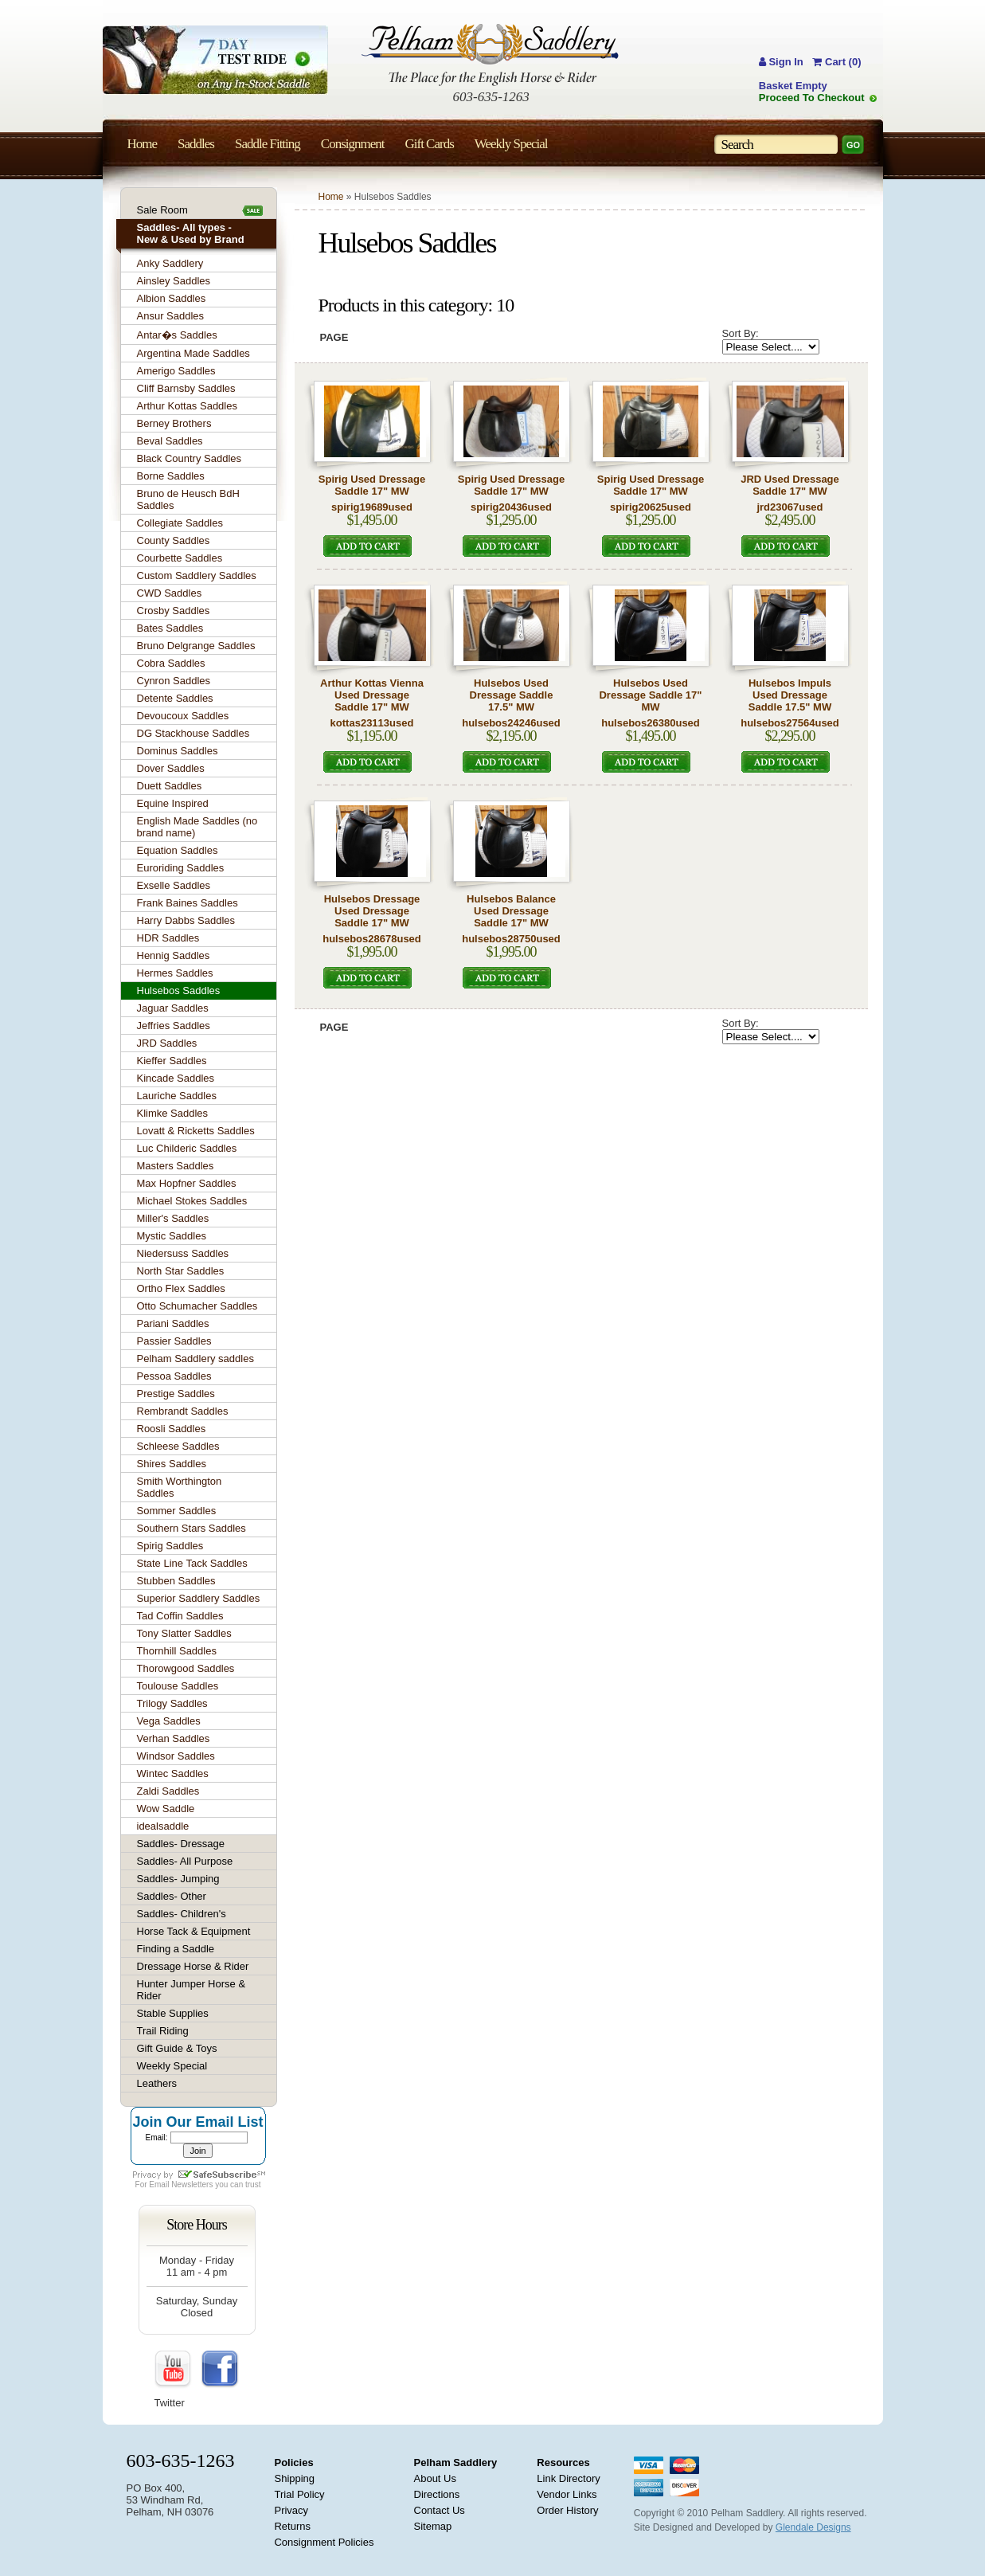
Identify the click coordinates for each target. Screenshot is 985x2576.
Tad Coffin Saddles (180, 1616)
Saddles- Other (171, 1896)
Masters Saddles (175, 1166)
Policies (293, 2462)
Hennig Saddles (173, 955)
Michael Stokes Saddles (192, 1201)
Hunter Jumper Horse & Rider (191, 1990)
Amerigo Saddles (176, 371)
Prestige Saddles (176, 1394)
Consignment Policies (323, 2542)
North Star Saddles (181, 1271)
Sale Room (162, 210)
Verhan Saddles (173, 1738)
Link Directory (568, 2478)
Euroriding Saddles (181, 868)
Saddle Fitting (267, 143)
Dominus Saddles (177, 751)
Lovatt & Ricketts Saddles (196, 1131)
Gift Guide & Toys (177, 2048)
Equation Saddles (177, 850)
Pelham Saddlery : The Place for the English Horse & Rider (490, 54)
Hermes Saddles (175, 973)
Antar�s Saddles (177, 335)
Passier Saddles (174, 1341)
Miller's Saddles (173, 1218)
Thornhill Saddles (177, 1651)
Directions (437, 2494)
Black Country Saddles (189, 458)
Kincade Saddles (176, 1078)
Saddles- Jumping (178, 1879)
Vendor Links (566, 2494)
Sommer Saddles (177, 1511)
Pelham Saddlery (456, 2462)
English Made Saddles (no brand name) (197, 827)
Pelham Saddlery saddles (195, 1358)
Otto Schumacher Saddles (197, 1306)
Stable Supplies (173, 2013)
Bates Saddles (170, 628)
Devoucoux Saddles (183, 716)
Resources (563, 2462)
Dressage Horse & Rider (193, 1966)
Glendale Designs (813, 2527)
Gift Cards (429, 143)
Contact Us (439, 2510)
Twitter (169, 2403)
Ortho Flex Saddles (181, 1288)
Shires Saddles (171, 1464)
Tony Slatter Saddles (184, 1633)
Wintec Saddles (173, 1773)
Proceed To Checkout (812, 98)
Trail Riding (163, 2031)
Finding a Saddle (176, 1949)
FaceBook (220, 2370)
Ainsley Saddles (174, 281)
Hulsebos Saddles (179, 990)
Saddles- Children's (181, 1914)
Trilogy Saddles (172, 1703)
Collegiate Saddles (180, 523)
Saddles (196, 143)
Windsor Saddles (176, 1756)
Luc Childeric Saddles (187, 1148)
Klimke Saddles (173, 1113)
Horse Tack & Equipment (194, 1931)
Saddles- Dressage (181, 1844)
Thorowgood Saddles (186, 1668)
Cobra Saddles (171, 663)
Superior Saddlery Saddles (198, 1598)
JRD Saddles (167, 1043)
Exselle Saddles (174, 885)
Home (331, 196)
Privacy (291, 2510)
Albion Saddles (171, 298)
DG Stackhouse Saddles (193, 733)
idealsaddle (163, 1826)
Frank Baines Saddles (187, 903)
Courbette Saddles (180, 558)
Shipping (294, 2478)
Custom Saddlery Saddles (196, 575)
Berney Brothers (174, 423)
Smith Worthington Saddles (179, 1487)
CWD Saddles (169, 593)
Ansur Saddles (171, 316)
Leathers (157, 2083)
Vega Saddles (169, 1721)
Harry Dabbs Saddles (186, 920)
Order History (567, 2510)
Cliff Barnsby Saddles (186, 388)
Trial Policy (299, 2494)
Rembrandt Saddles (183, 1411)
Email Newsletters (181, 2184)
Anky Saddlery (170, 263)
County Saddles (173, 540)
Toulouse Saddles (178, 1686)
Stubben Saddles (176, 1581)
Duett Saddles (169, 786)
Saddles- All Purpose (185, 1861)
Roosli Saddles (171, 1429)
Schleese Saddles (178, 1446)
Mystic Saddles (171, 1236)
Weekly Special (172, 2066)
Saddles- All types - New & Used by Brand (190, 233)
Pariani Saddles (173, 1323)
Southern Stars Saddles (191, 1528)
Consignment (353, 143)
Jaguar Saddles (173, 1008)
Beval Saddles (170, 441)
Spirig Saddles (170, 1546)
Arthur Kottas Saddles (187, 406)
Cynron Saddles (174, 681)
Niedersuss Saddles (183, 1253)
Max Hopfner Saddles (186, 1183)
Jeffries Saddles (173, 1026)
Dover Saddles (171, 768)
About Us (435, 2478)
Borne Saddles (171, 476)
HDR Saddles (168, 938)
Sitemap (433, 2526)
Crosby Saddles (173, 611)
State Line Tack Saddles (192, 1563)
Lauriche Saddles (177, 1096)
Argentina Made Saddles (193, 353)
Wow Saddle (166, 1809)
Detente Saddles (175, 698)
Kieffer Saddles (172, 1061)
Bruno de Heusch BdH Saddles (188, 499)
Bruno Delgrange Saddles (196, 646)
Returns (292, 2526)
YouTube (173, 2370)
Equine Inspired (173, 803)
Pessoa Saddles (174, 1376)
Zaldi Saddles (168, 1791)
